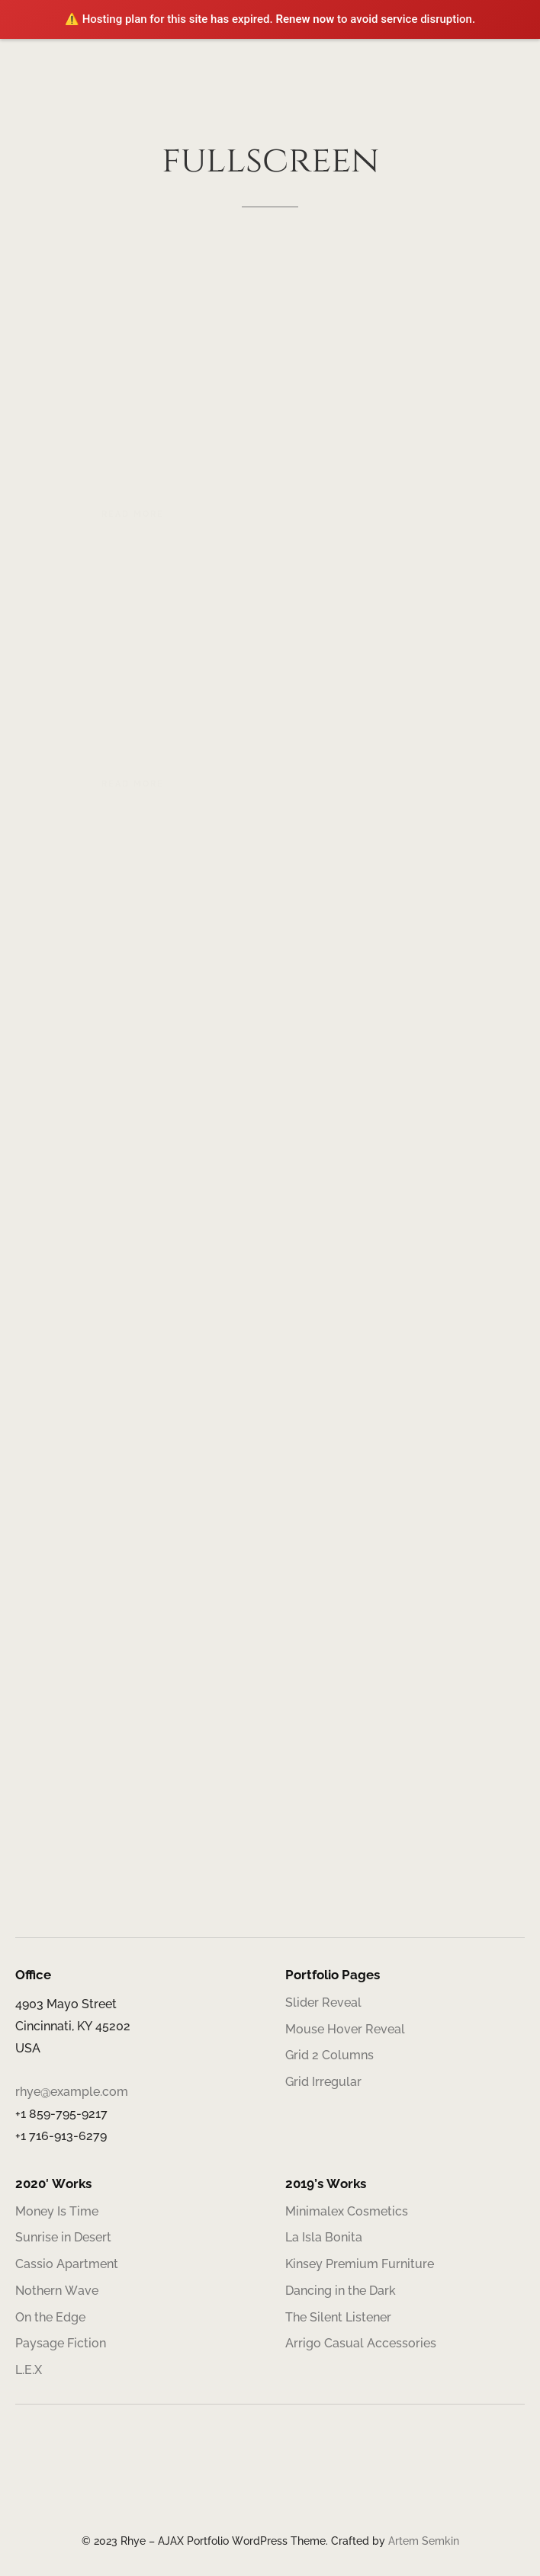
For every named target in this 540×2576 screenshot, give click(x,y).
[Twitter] (257, 2486)
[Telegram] (308, 2486)
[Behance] (283, 2486)
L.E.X (28, 2370)
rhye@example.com (71, 2091)
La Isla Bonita (323, 2237)
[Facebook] (231, 2486)
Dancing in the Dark (340, 2290)
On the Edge (50, 2317)
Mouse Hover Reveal (345, 2029)
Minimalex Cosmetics (346, 2211)
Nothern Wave (56, 2290)
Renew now (304, 19)
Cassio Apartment (66, 2264)
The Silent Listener (338, 2317)
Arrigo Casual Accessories (360, 2343)
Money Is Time (56, 2211)
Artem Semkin (423, 2541)
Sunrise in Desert (63, 2237)
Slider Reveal (323, 2002)
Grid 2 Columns (329, 2055)
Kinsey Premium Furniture (359, 2264)
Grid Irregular (323, 2082)
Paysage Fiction (60, 2343)
